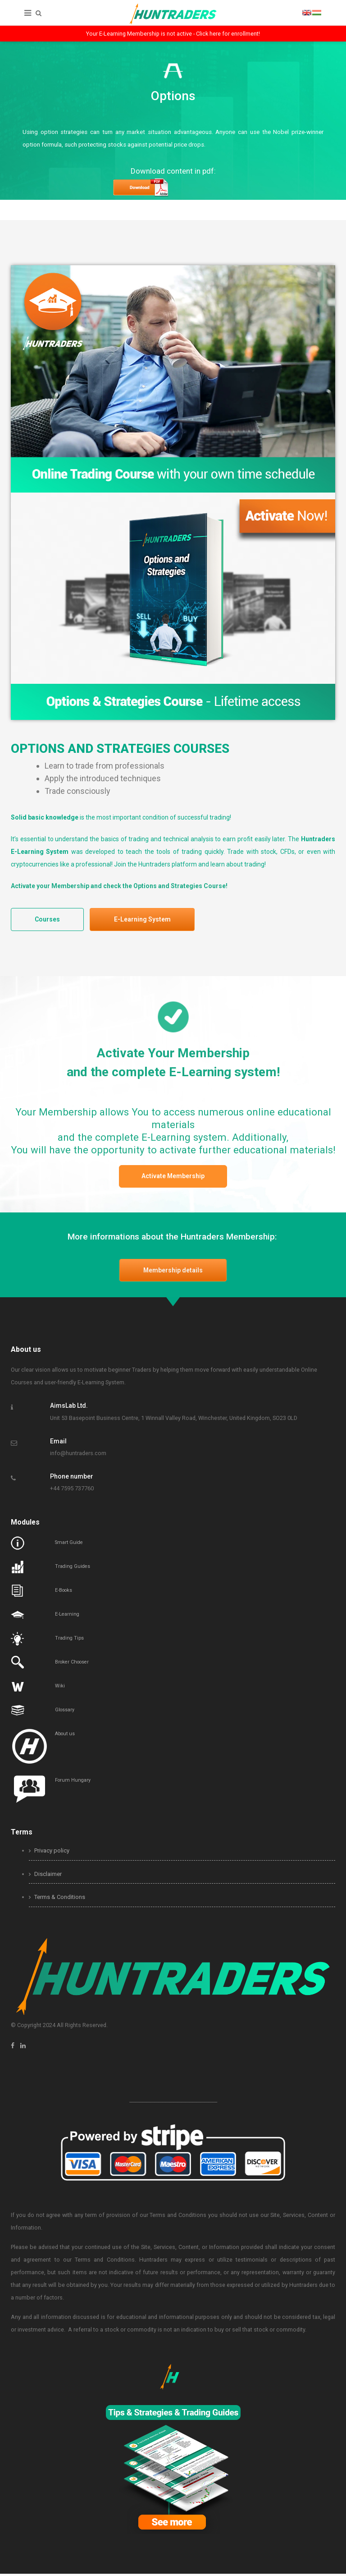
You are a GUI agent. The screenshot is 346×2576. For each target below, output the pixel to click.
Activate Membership (173, 1177)
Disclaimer (45, 1876)
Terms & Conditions (57, 1899)
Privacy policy (49, 1852)
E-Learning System (147, 919)
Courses (49, 919)
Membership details (173, 1272)
